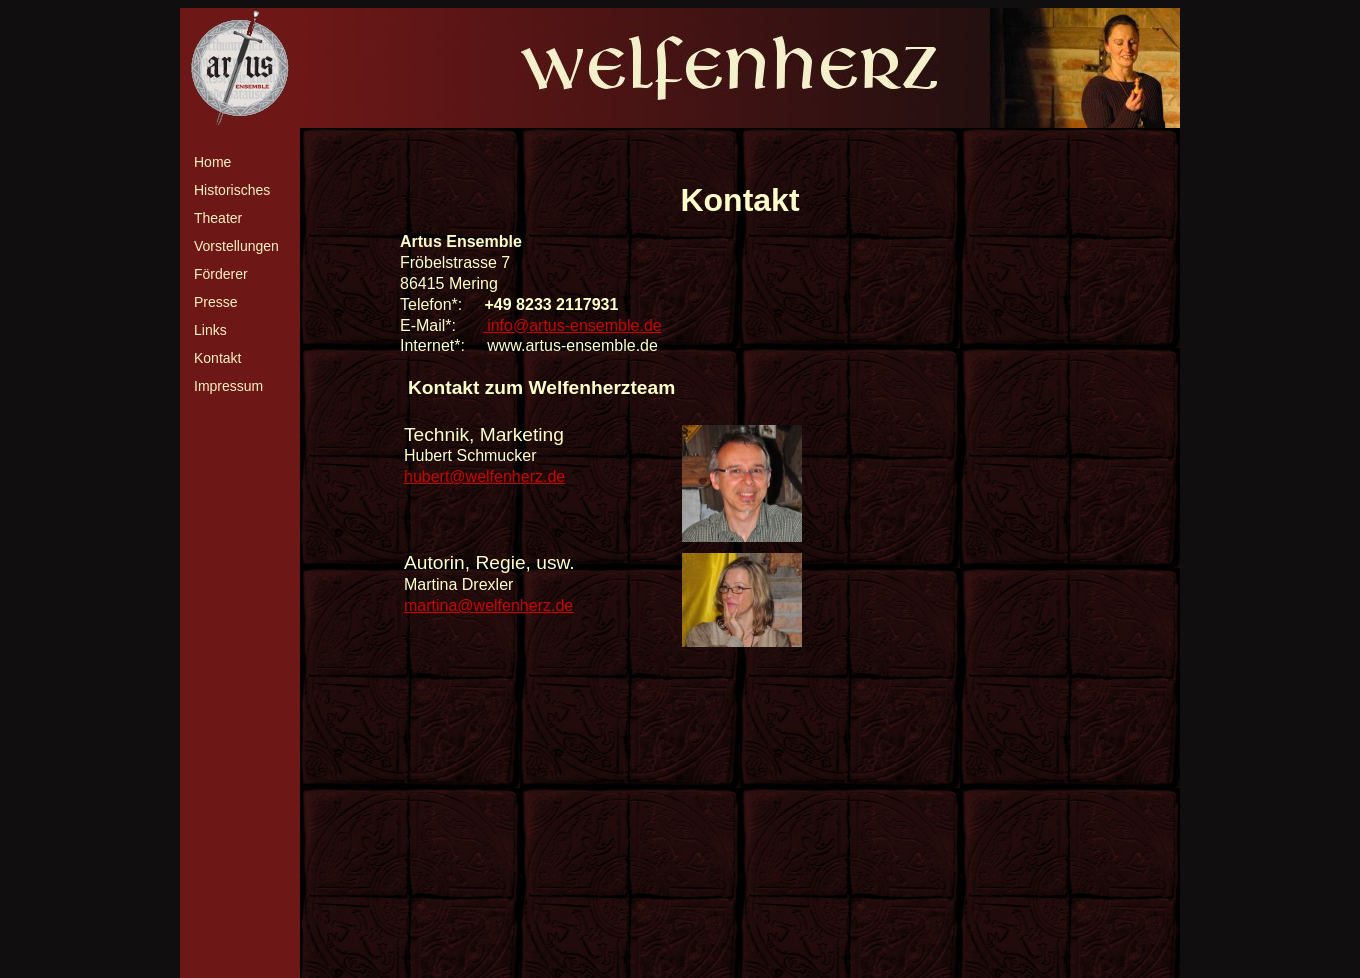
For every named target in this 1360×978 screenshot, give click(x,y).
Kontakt (217, 358)
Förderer (221, 274)
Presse (216, 302)
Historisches (232, 190)
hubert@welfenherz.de (484, 476)
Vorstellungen (236, 246)
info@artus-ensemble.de (572, 325)
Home (212, 162)
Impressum (228, 386)
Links (210, 330)
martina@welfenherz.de (488, 605)
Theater (218, 218)
